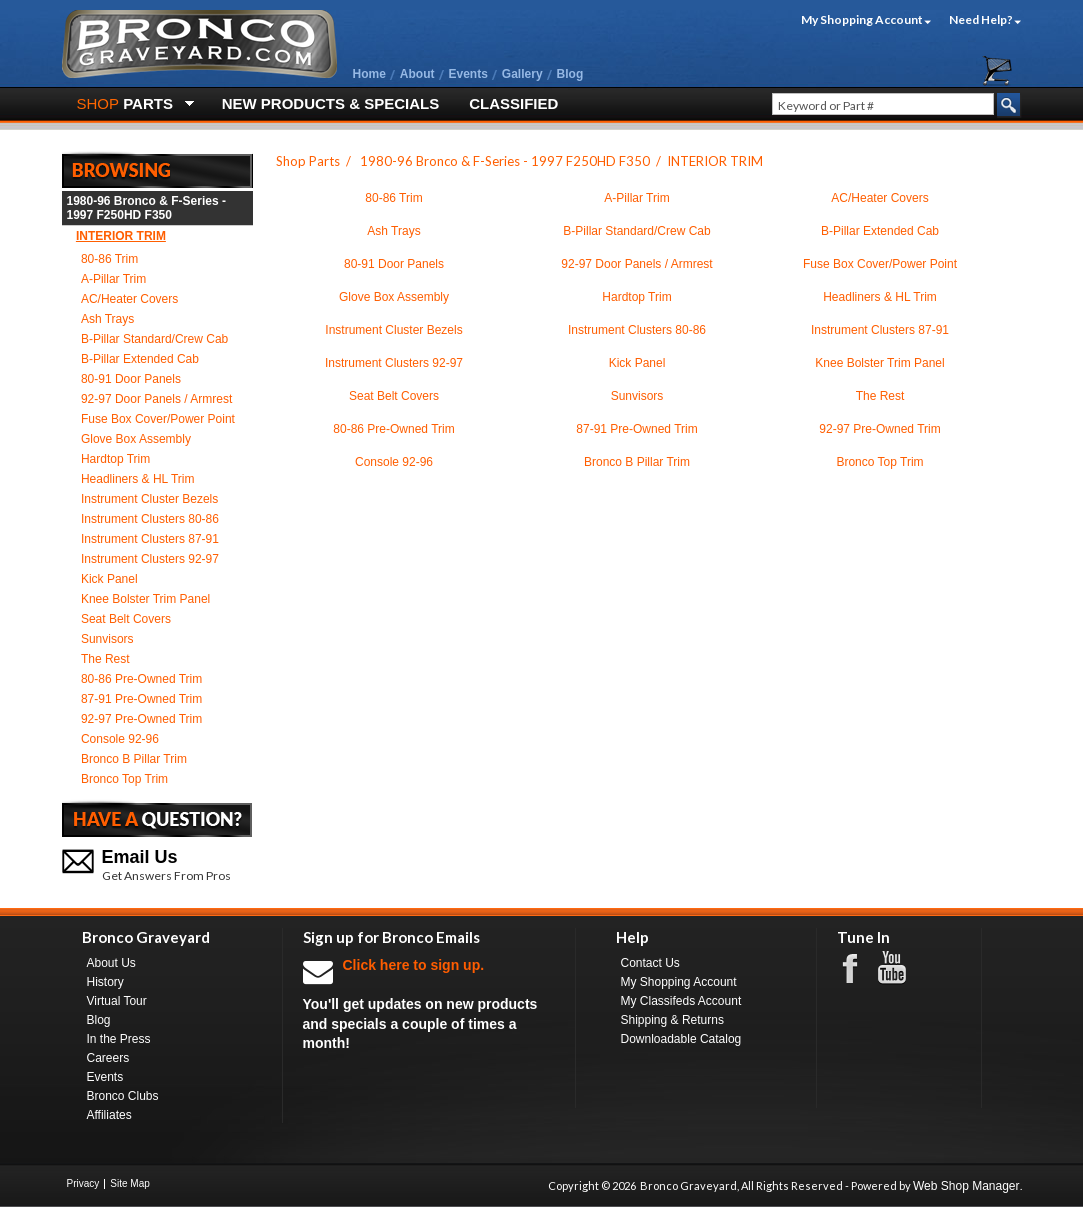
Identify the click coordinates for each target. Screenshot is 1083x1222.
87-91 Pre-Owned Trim (141, 699)
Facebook (860, 967)
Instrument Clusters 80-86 (150, 519)
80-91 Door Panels (131, 379)
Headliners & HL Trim (138, 479)
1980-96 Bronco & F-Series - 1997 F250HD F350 (146, 208)
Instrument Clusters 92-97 (150, 559)
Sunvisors (107, 639)
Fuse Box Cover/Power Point (158, 419)
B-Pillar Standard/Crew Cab (154, 339)
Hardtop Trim (115, 459)
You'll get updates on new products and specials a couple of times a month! (429, 1003)
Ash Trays (107, 319)
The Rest (105, 659)
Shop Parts (308, 161)
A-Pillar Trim (113, 279)
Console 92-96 (120, 739)
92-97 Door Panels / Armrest (156, 399)
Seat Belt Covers (126, 619)
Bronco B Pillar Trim (134, 759)
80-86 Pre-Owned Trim (141, 679)
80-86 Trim (109, 259)
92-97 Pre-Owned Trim (141, 719)
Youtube (902, 968)
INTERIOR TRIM (121, 236)
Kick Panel (109, 579)
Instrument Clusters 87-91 (150, 539)
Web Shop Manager (966, 1186)
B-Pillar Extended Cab (140, 359)
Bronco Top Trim (124, 779)
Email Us (140, 857)
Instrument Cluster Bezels (149, 499)
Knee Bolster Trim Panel (145, 599)
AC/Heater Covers (129, 299)
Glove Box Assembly (136, 439)
